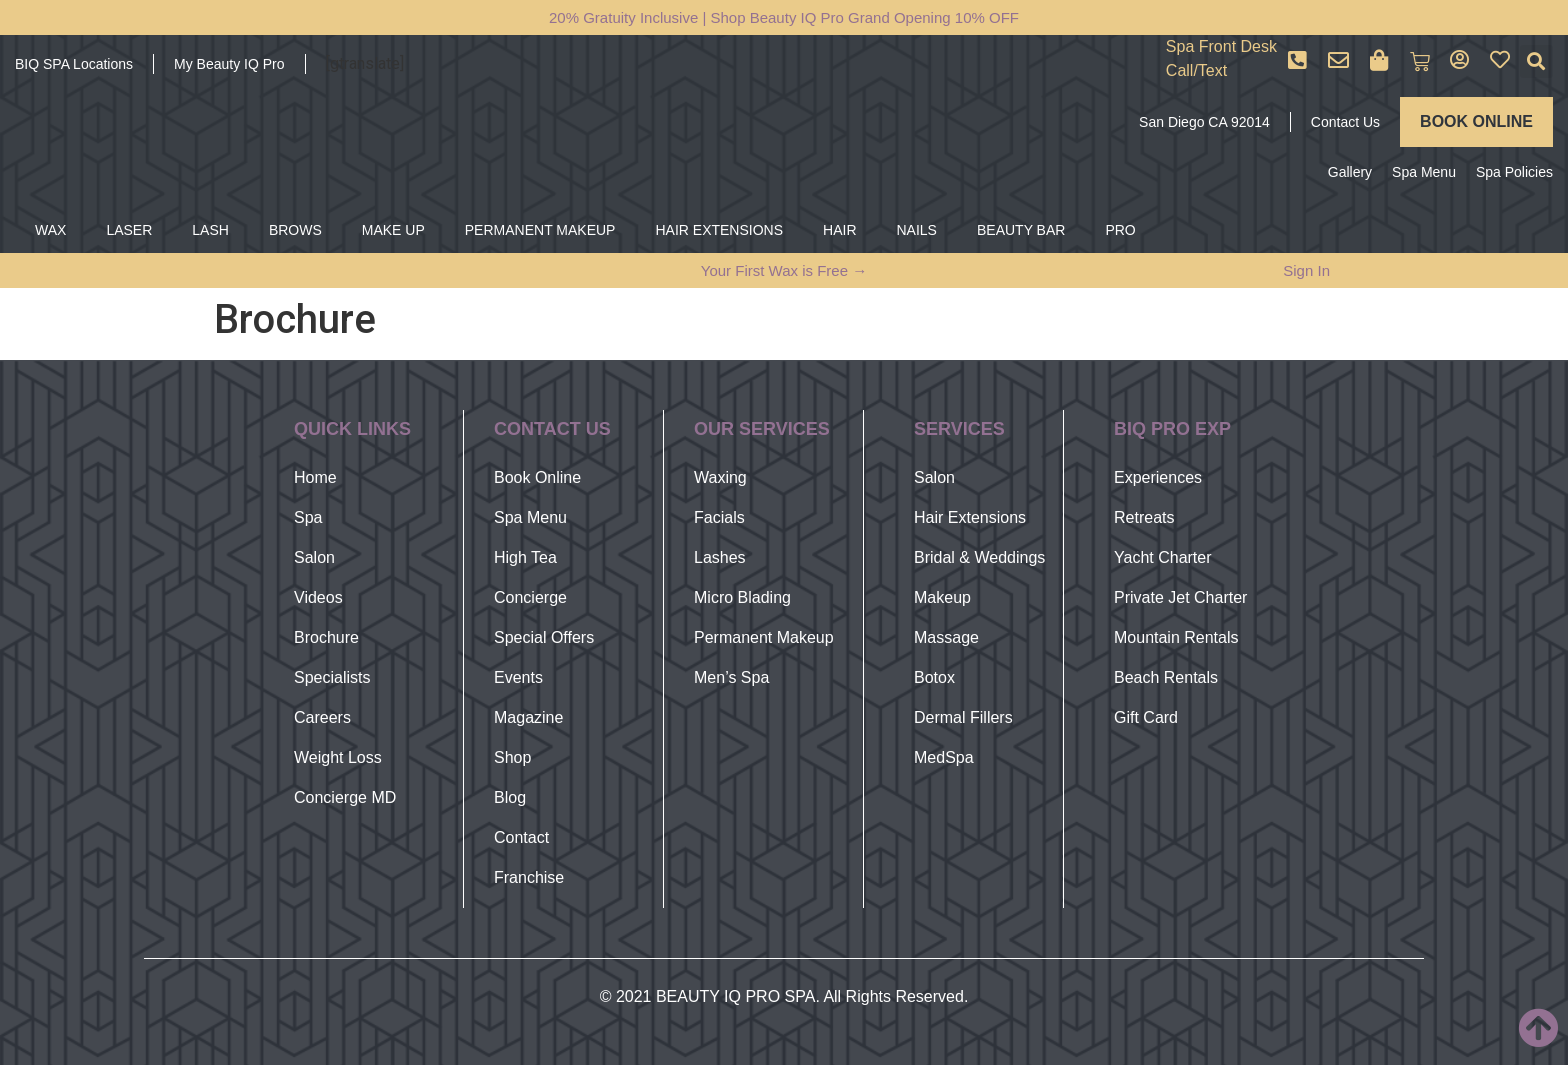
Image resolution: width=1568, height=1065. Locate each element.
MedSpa (944, 757)
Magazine (528, 717)
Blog (510, 797)
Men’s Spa (731, 677)
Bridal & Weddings (979, 557)
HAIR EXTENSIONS (719, 230)
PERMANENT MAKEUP (540, 230)
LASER (129, 230)
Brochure (326, 637)
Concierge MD (345, 797)
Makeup (942, 597)
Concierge (530, 597)
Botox (934, 677)
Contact (521, 837)
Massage (946, 637)
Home (315, 477)
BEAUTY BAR (1021, 230)
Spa (308, 517)
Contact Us (1345, 122)
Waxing (720, 477)
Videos (318, 597)
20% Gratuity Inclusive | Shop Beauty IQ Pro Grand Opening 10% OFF (784, 17)
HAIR (839, 230)
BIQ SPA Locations (74, 64)
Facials (719, 517)
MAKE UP (393, 230)
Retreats (1144, 517)
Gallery (1350, 172)
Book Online (537, 477)
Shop (512, 757)
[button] (1536, 61)
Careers (322, 717)
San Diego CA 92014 (1204, 122)
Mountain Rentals (1176, 637)
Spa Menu (1424, 172)
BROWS (295, 230)
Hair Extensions (970, 517)
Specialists (332, 677)
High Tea (525, 557)
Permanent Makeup (764, 637)
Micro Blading (742, 597)
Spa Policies (1514, 172)
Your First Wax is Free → (784, 270)
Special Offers (544, 637)
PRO (1120, 230)
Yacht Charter (1163, 557)
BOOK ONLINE (1476, 121)
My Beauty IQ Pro (229, 64)
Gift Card (1146, 717)
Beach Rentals (1166, 677)
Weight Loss (338, 757)
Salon (314, 557)
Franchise (529, 877)
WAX (50, 230)
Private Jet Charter (1180, 597)
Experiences (1158, 477)
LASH (210, 230)
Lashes (720, 557)
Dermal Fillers (963, 717)
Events (518, 677)
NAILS (917, 230)
